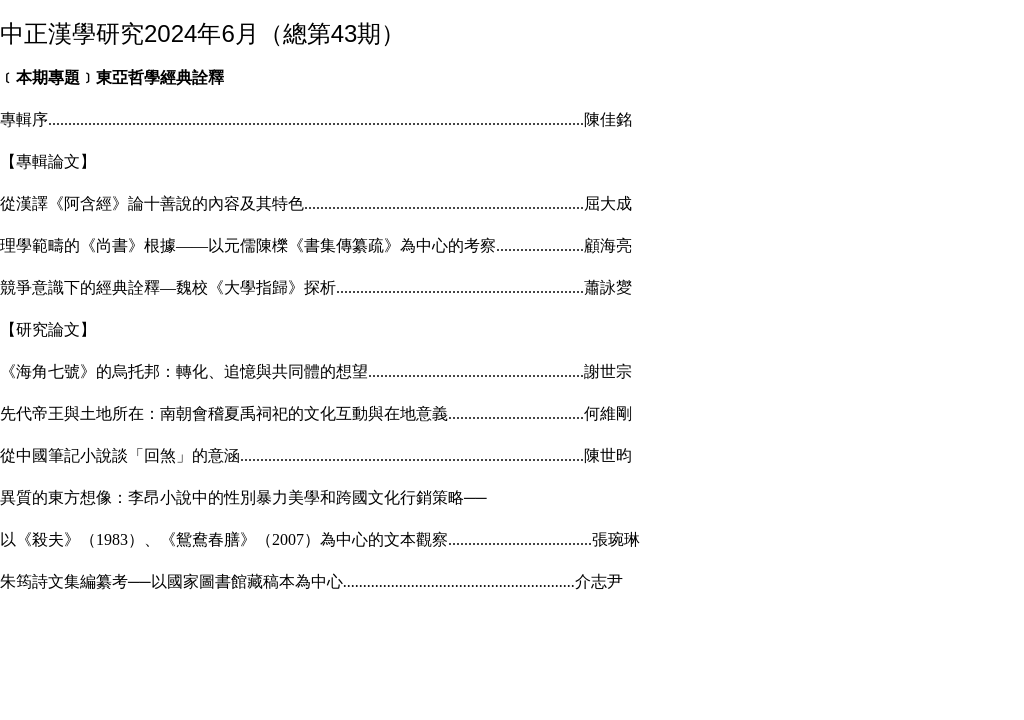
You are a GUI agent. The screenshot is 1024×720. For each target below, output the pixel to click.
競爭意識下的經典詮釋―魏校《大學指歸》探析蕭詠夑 (316, 287)
